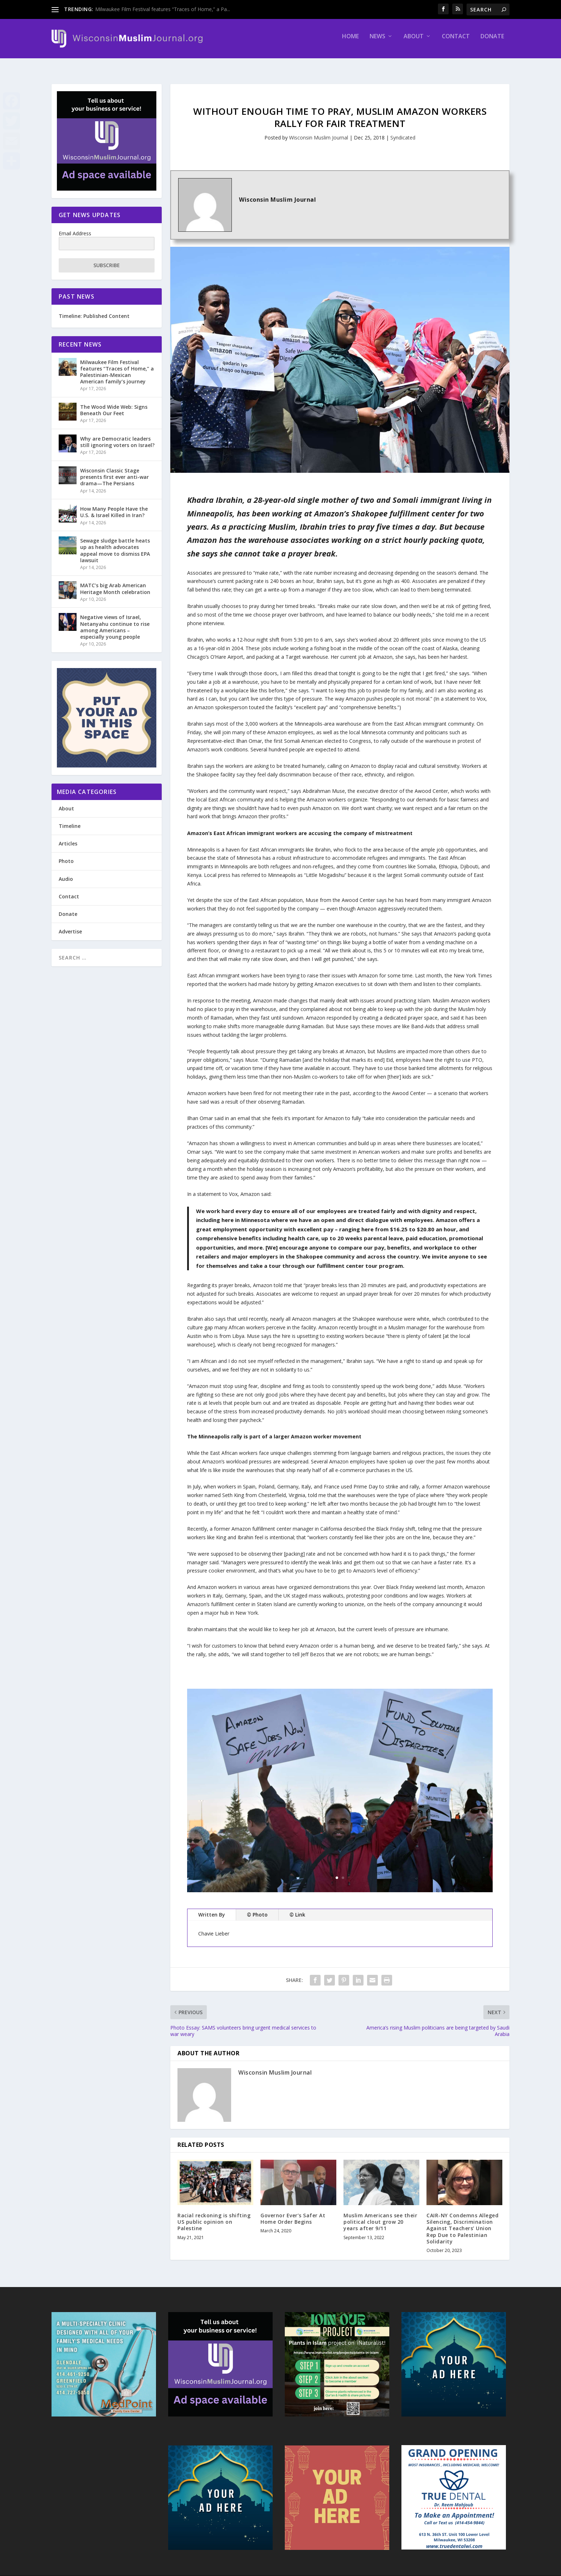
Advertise (70, 925)
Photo (66, 854)
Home (350, 41)
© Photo (257, 1908)
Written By (211, 1908)
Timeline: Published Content (94, 309)
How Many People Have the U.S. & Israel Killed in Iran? (114, 505)
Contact (456, 41)
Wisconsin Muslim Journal (318, 131)
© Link (297, 1908)
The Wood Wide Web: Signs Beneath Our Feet (113, 403)
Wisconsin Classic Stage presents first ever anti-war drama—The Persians (114, 470)
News (377, 41)
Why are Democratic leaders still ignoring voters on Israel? (117, 435)
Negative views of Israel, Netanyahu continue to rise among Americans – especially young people (115, 620)
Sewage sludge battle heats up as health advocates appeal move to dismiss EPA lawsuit (115, 544)
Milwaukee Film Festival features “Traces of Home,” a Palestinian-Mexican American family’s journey (117, 365)
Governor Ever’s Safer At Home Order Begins (292, 2212)
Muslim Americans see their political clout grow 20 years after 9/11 (380, 2215)
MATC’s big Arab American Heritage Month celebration (115, 582)
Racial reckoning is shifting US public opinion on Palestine (213, 2215)
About (414, 41)
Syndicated (402, 131)
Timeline (70, 819)
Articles (68, 837)
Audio (66, 872)
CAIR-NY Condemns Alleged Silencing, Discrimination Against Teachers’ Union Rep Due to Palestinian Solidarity (462, 2221)
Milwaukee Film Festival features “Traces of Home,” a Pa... (162, 9)
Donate (492, 41)
